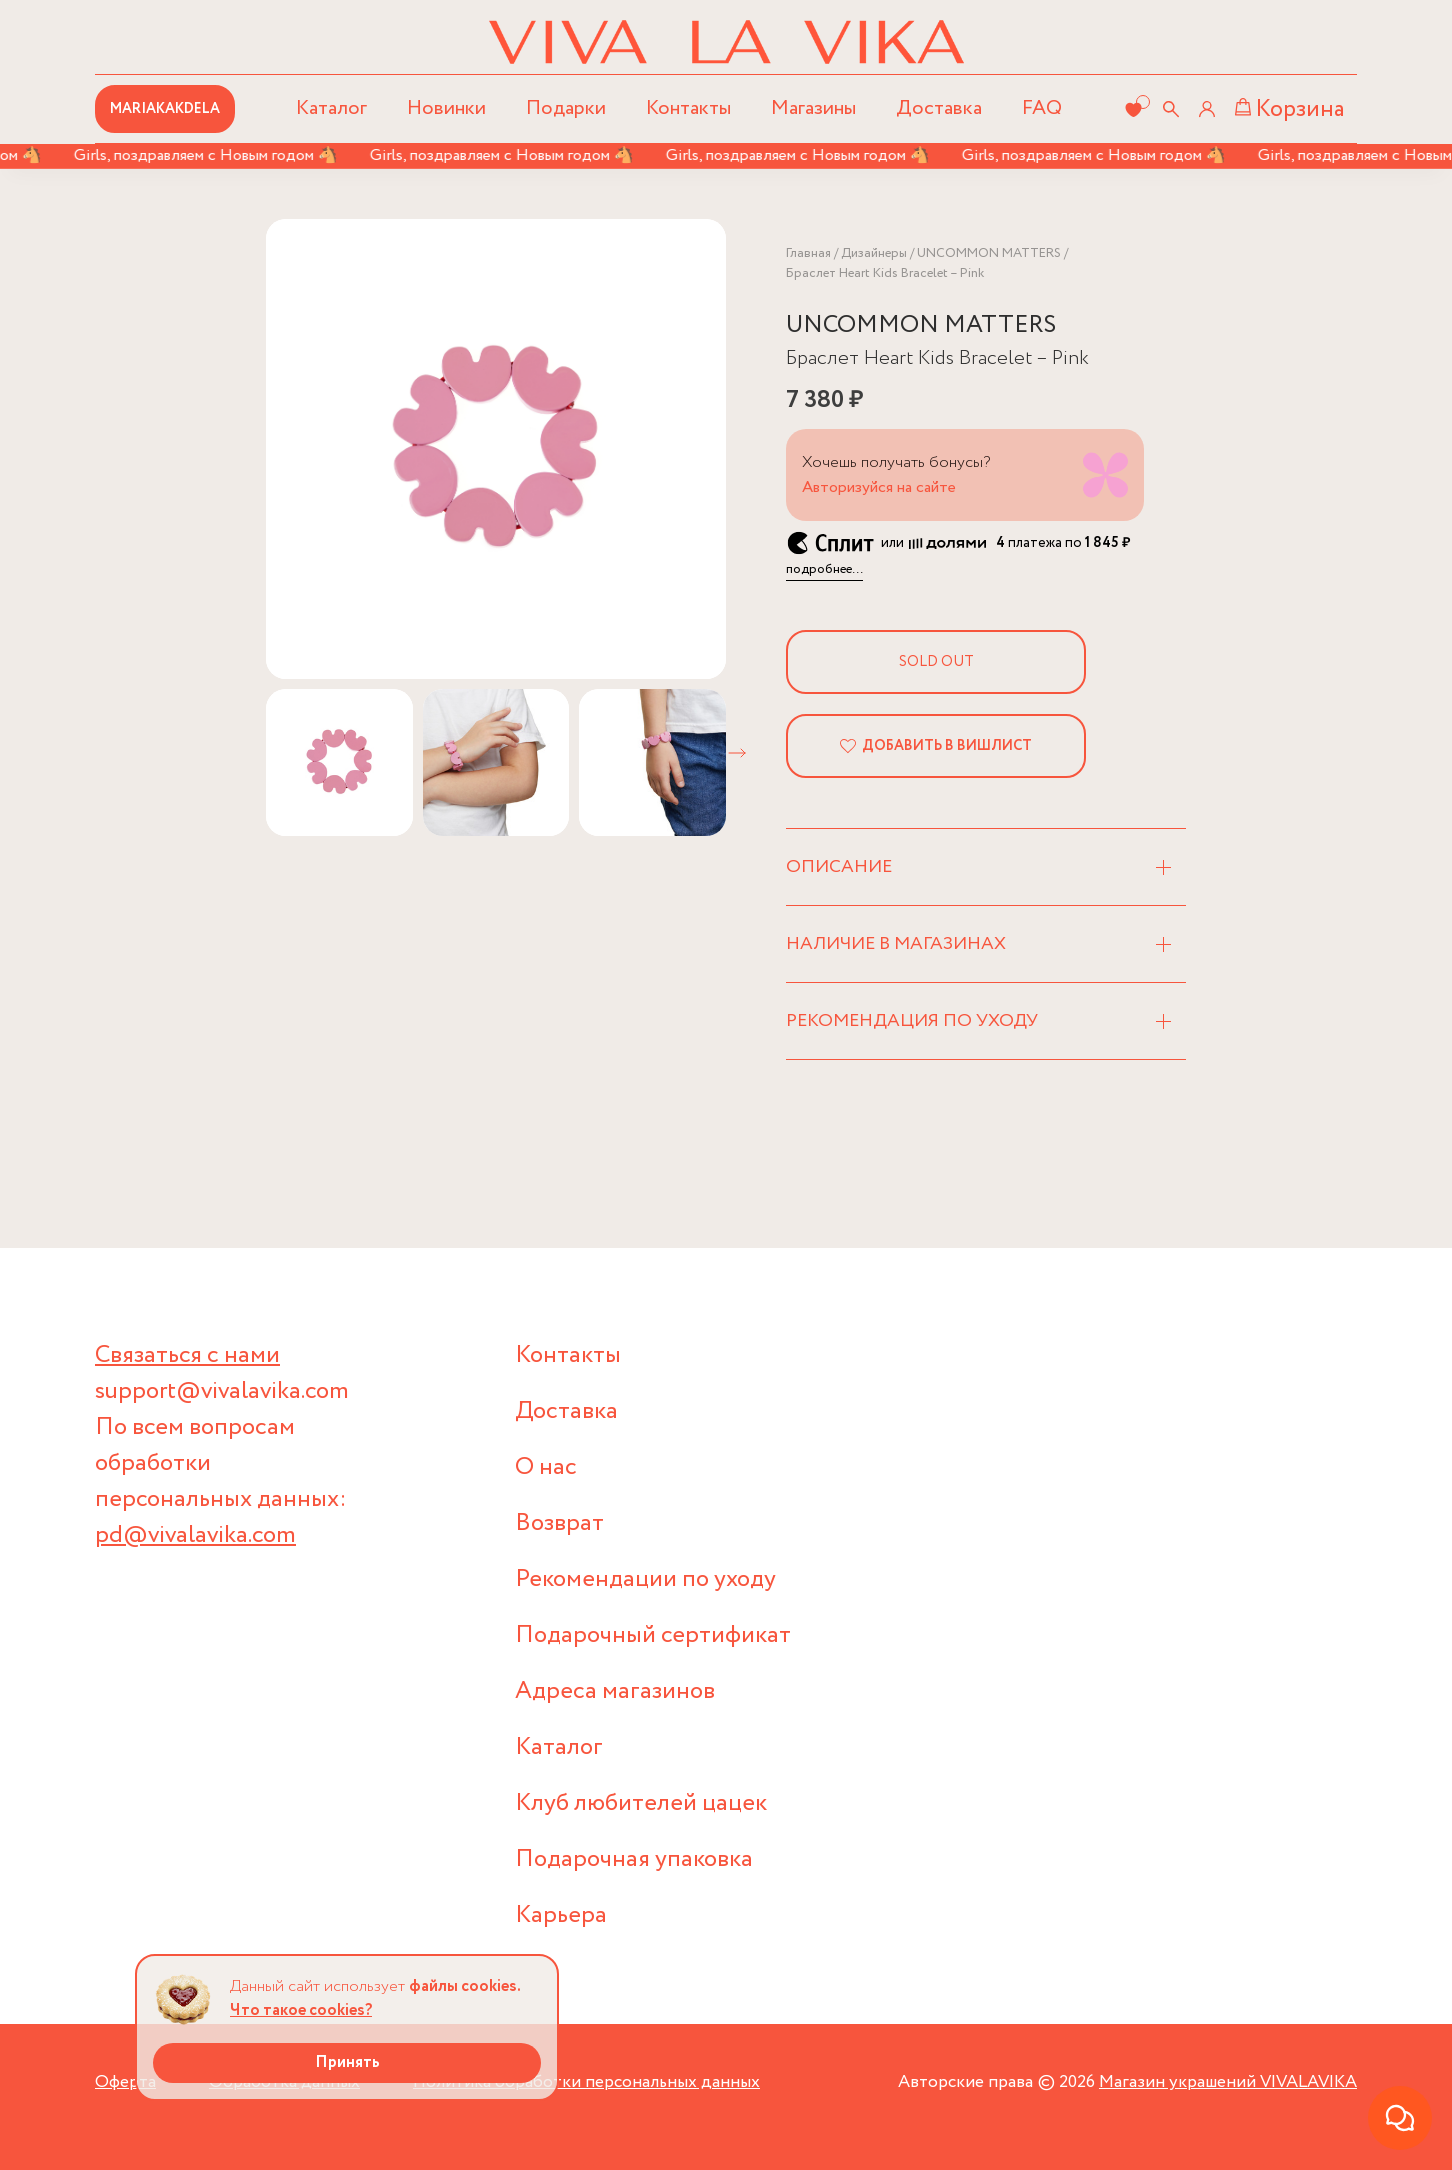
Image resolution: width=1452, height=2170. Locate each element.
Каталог (559, 1747)
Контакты (688, 108)
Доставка (939, 108)
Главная (808, 253)
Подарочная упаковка (634, 1859)
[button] (737, 753)
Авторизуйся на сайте (879, 487)
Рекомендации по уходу (645, 1579)
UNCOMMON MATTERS (989, 253)
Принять (347, 2062)
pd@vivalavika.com (195, 1535)
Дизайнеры (874, 253)
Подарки (566, 108)
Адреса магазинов (615, 1691)
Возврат (559, 1523)
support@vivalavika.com (222, 1391)
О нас (546, 1467)
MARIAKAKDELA (165, 109)
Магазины (813, 108)
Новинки (446, 108)
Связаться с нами (187, 1355)
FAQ (1042, 108)
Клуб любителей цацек (641, 1803)
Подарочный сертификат (653, 1635)
